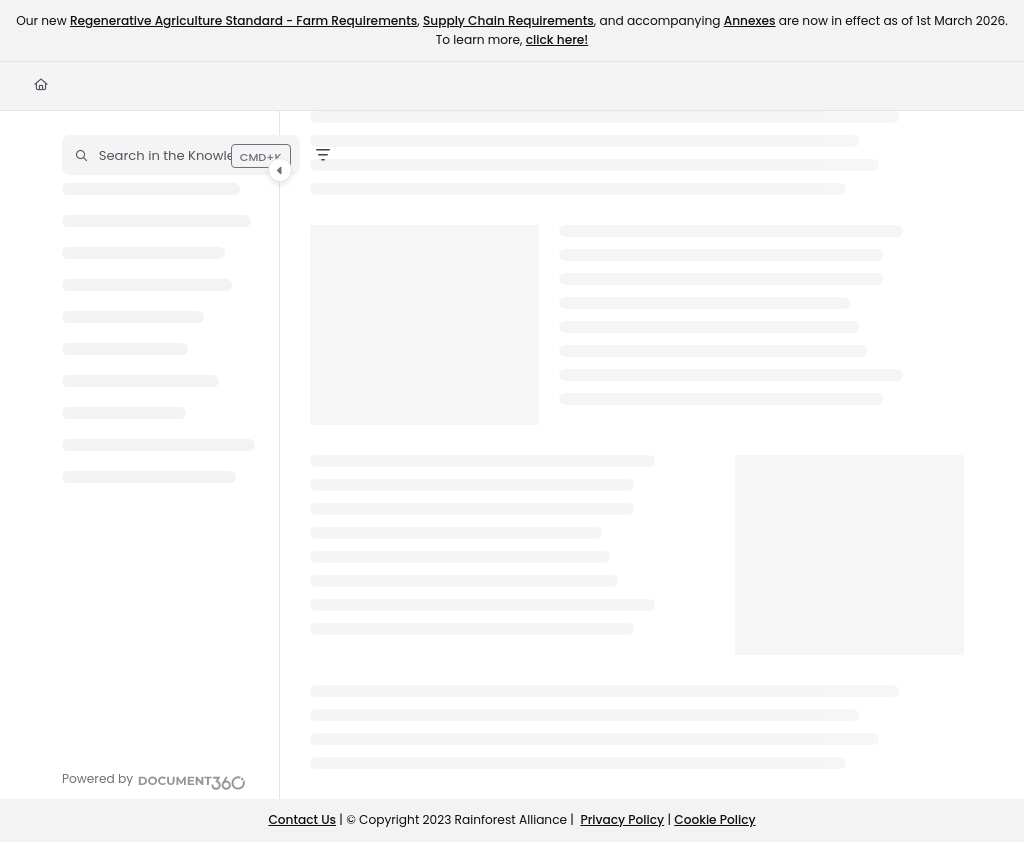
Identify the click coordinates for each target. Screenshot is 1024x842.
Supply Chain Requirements (508, 20)
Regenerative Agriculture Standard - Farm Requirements (243, 20)
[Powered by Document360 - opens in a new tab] (154, 780)
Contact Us (302, 819)
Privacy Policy (622, 819)
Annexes (750, 20)
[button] (181, 155)
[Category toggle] (280, 170)
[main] (637, 455)
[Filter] (323, 155)
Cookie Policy (714, 819)
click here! (557, 39)
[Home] (41, 85)
